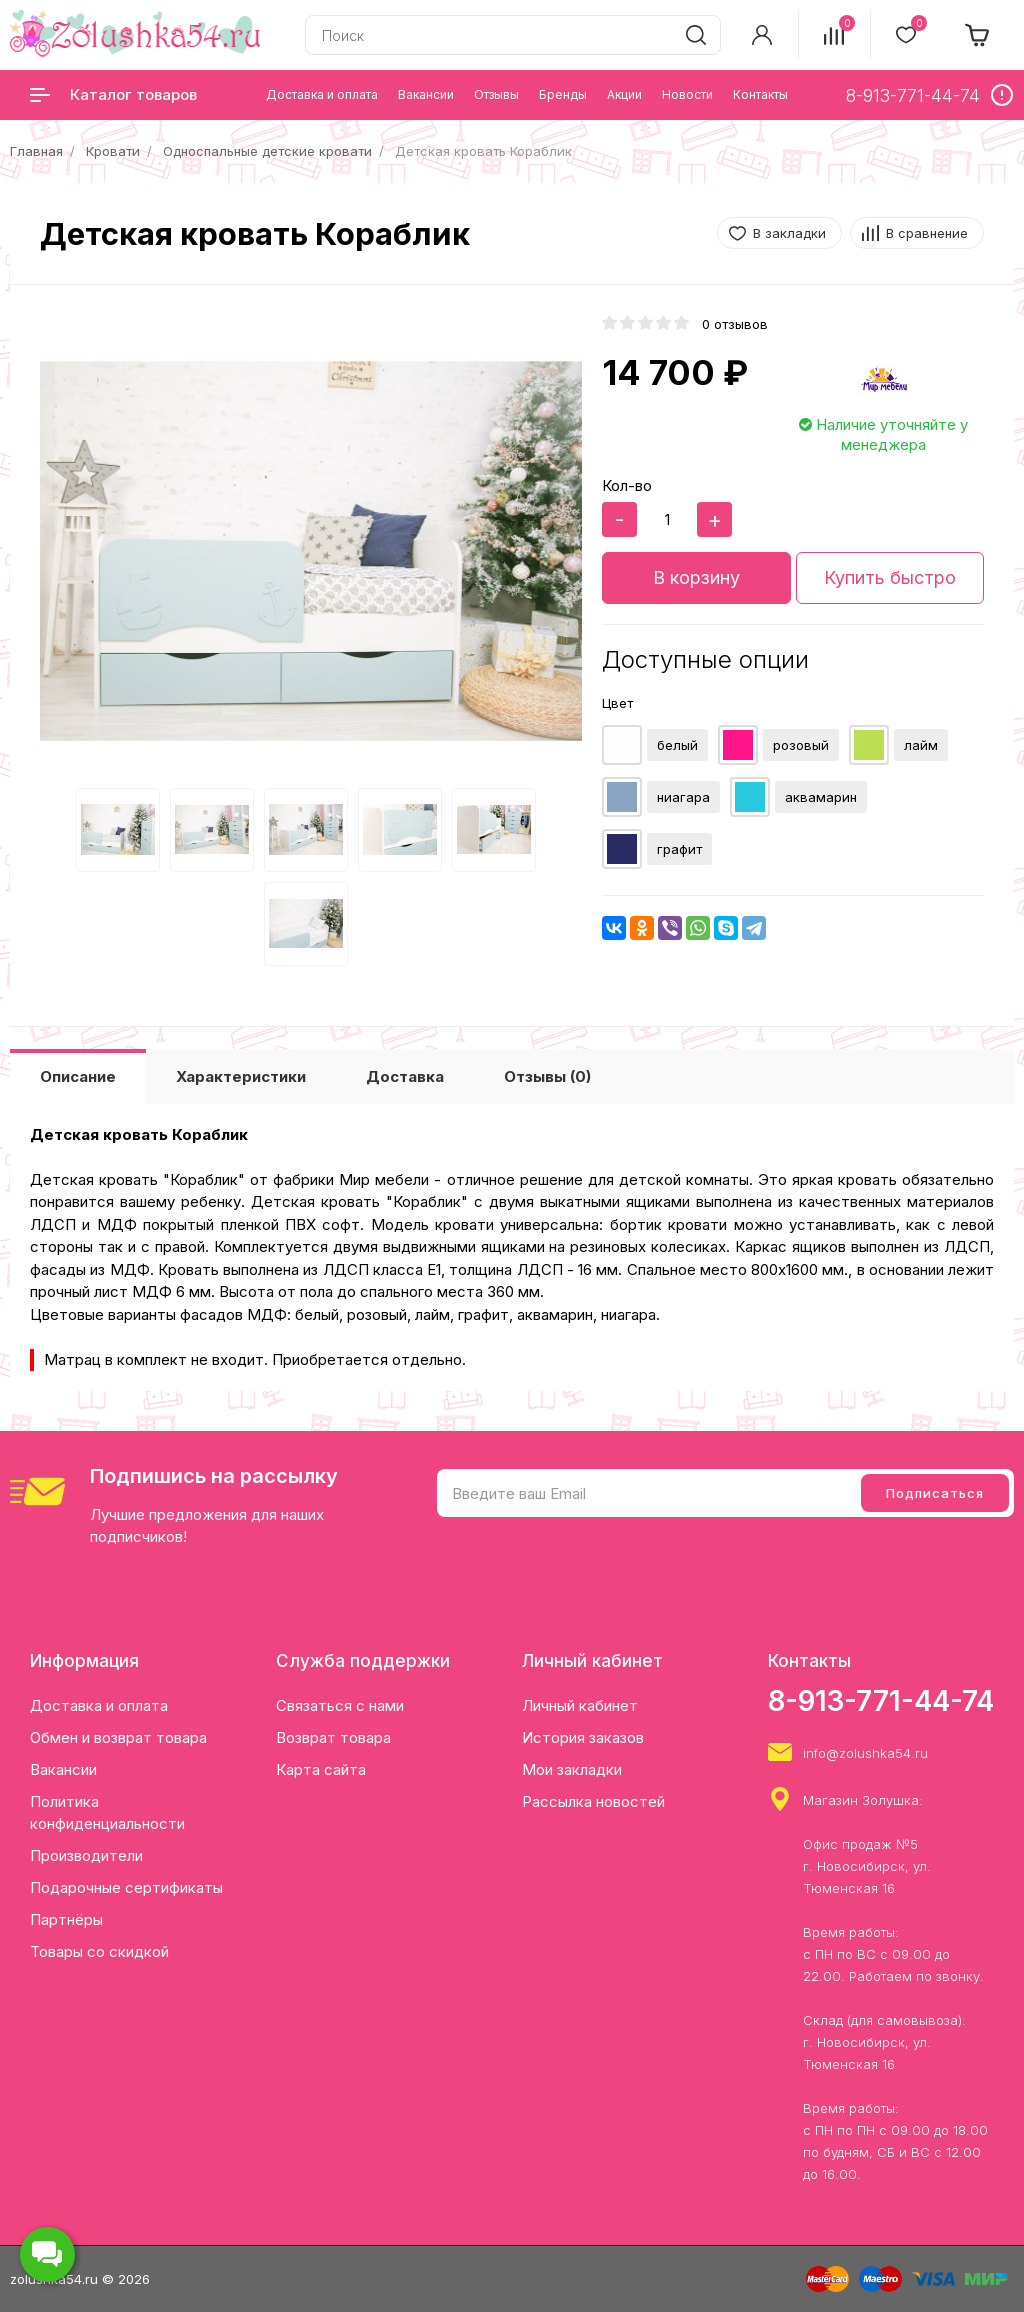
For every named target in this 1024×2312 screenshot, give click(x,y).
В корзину (696, 577)
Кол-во (627, 485)
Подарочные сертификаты (126, 1887)
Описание (78, 1076)
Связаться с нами (340, 1705)
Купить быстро (890, 577)
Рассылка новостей (593, 1801)
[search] (696, 35)
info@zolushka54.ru (865, 1753)
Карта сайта (321, 1769)
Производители (86, 1855)
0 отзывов (735, 324)
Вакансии (63, 1769)
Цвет (617, 703)
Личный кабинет (580, 1705)
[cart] (978, 35)
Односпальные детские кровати (267, 151)
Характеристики (241, 1076)
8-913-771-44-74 (881, 1701)
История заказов (583, 1737)
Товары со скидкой (99, 1951)
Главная (36, 151)
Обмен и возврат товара (118, 1737)
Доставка (405, 1076)
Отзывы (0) (547, 1076)
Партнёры (66, 1919)
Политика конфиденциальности (107, 1812)
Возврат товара (333, 1737)
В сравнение (927, 233)
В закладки (789, 233)
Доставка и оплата (99, 1705)
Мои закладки (572, 1769)
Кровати (113, 151)
